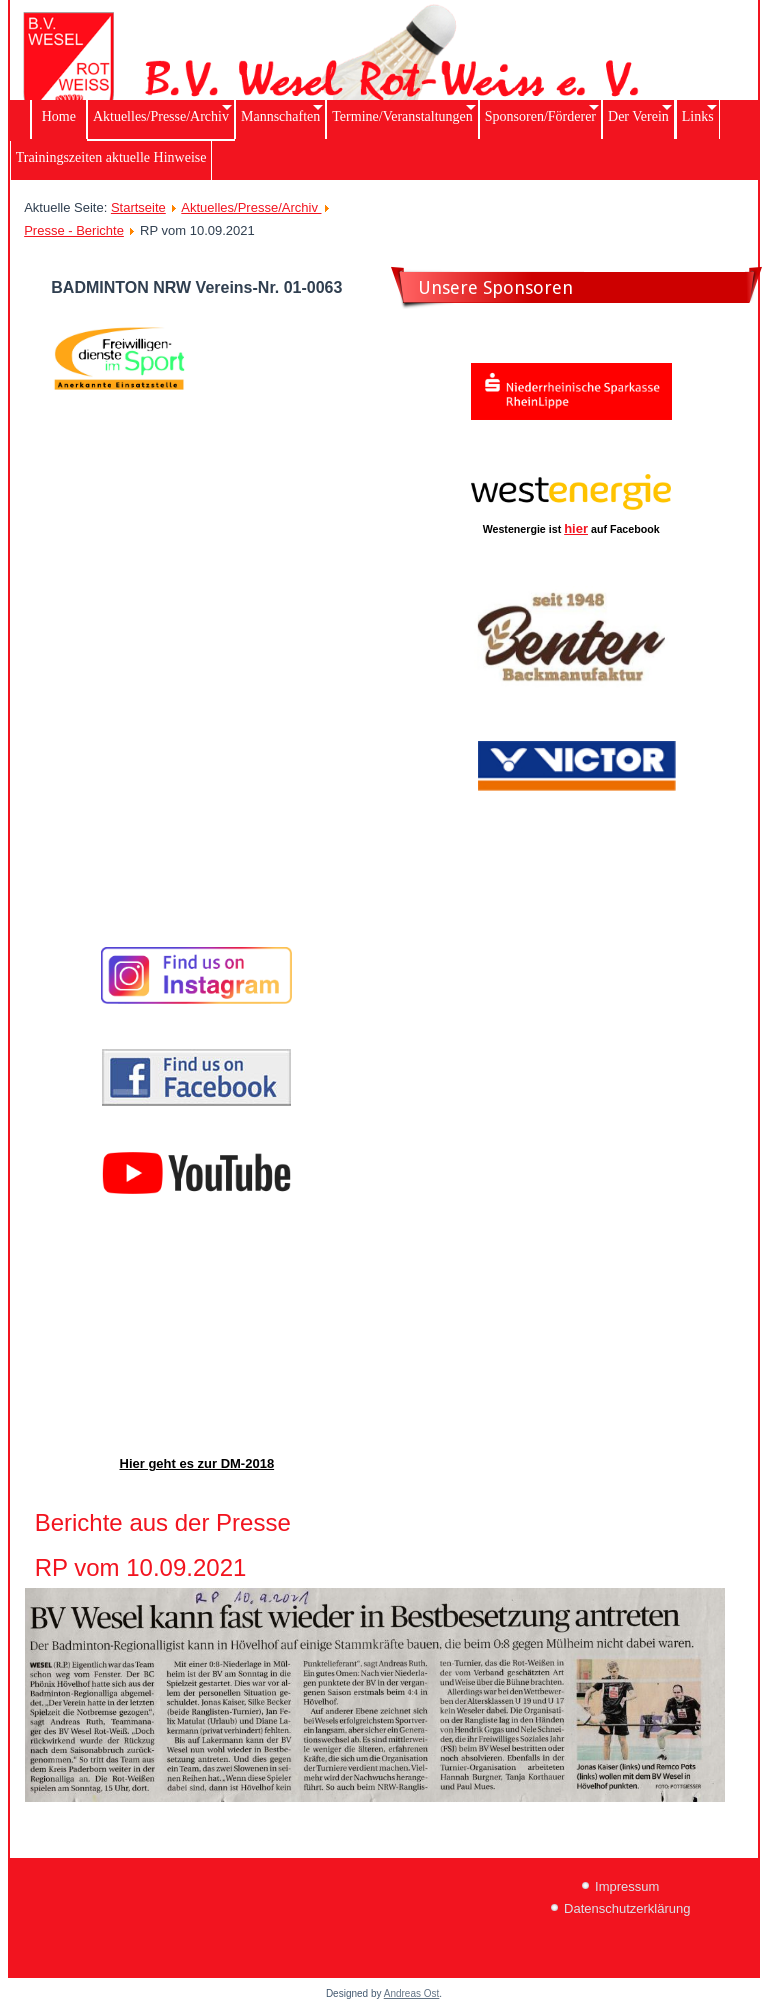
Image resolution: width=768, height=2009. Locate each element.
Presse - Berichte (74, 230)
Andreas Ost (412, 1993)
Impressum (627, 1886)
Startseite (138, 207)
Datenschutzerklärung (627, 1908)
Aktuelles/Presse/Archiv (251, 207)
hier (576, 528)
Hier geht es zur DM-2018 (197, 1463)
